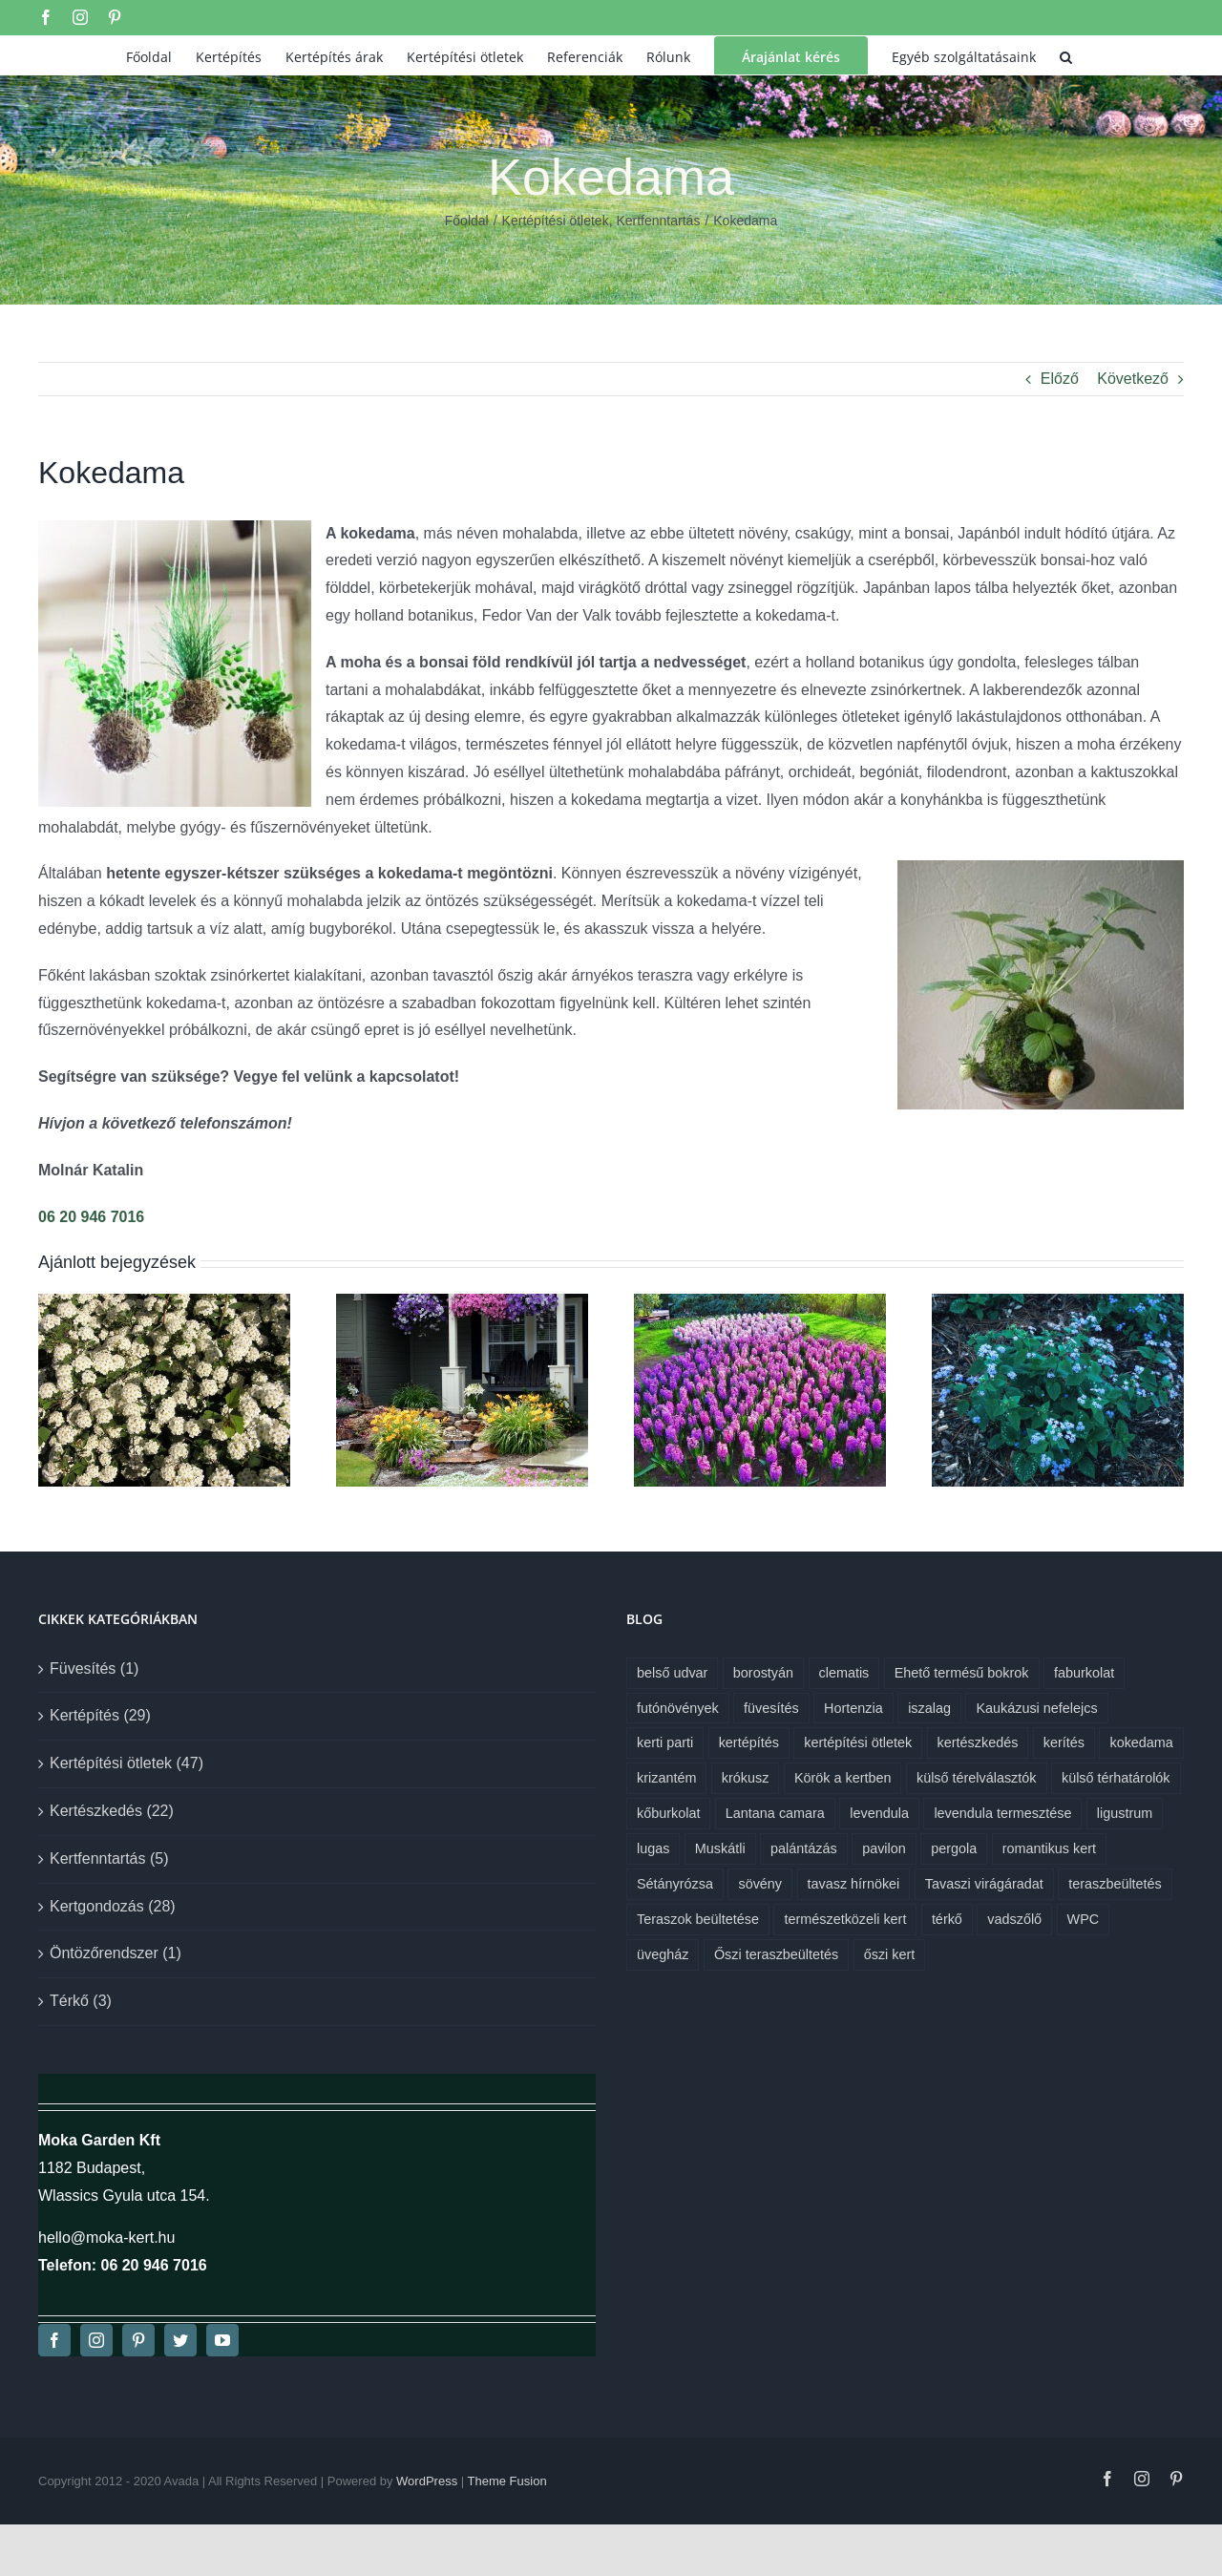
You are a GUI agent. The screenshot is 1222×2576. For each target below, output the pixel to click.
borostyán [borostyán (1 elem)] (763, 1672)
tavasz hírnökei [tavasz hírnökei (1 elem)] (854, 1883)
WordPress (426, 2481)
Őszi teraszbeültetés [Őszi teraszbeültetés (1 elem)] (776, 1954)
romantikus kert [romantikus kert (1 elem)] (1049, 1848)
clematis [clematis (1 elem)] (844, 1672)
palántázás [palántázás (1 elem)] (803, 1848)
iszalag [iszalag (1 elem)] (929, 1708)
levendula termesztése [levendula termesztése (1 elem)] (1002, 1813)
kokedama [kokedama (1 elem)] (1140, 1742)
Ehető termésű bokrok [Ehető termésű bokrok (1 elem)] (962, 1672)
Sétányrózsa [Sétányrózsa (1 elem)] (675, 1883)
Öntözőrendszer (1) (115, 1953)
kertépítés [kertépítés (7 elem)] (749, 1742)
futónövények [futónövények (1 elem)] (678, 1708)
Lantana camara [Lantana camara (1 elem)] (775, 1813)
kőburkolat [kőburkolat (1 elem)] (668, 1813)
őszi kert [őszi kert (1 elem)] (890, 1954)
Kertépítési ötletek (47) (126, 1763)
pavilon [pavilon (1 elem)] (884, 1848)
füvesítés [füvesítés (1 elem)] (771, 1708)
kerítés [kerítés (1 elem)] (1064, 1742)
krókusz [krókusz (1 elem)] (745, 1777)
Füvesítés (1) (94, 1668)
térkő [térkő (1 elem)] (947, 1919)
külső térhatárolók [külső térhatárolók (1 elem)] (1116, 1777)
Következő (1133, 378)
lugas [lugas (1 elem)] (653, 1848)
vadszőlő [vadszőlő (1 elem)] (1014, 1919)
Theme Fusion (507, 2481)
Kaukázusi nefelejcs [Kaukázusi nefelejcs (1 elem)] (1036, 1708)
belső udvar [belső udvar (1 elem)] (672, 1672)
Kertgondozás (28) (113, 1906)
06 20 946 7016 (91, 1217)
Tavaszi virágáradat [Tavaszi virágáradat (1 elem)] (984, 1883)
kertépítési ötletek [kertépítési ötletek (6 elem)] (858, 1742)
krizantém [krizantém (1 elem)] (666, 1777)
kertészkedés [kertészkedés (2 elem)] (978, 1742)
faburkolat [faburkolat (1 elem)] (1084, 1672)
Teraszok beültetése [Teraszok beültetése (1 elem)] (698, 1919)
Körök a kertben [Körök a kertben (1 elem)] (843, 1777)
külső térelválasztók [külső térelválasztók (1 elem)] (976, 1777)
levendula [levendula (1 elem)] (879, 1813)
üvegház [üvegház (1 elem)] (662, 1954)
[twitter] (180, 2340)
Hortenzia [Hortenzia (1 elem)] (853, 1708)
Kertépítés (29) (100, 1715)
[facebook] (54, 2340)
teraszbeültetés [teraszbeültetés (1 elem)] (1115, 1883)
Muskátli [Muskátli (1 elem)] (720, 1848)
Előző (1060, 378)
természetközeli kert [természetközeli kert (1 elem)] (845, 1919)
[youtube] (222, 2340)
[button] (1066, 55)
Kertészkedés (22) (112, 1811)
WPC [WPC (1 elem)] (1083, 1919)
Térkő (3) (81, 2001)
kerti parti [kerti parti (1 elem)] (665, 1742)
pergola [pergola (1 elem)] (954, 1848)
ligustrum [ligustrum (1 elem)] (1124, 1813)
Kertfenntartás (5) (109, 1858)
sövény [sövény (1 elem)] (760, 1883)
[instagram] (96, 2340)
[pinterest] (138, 2340)
